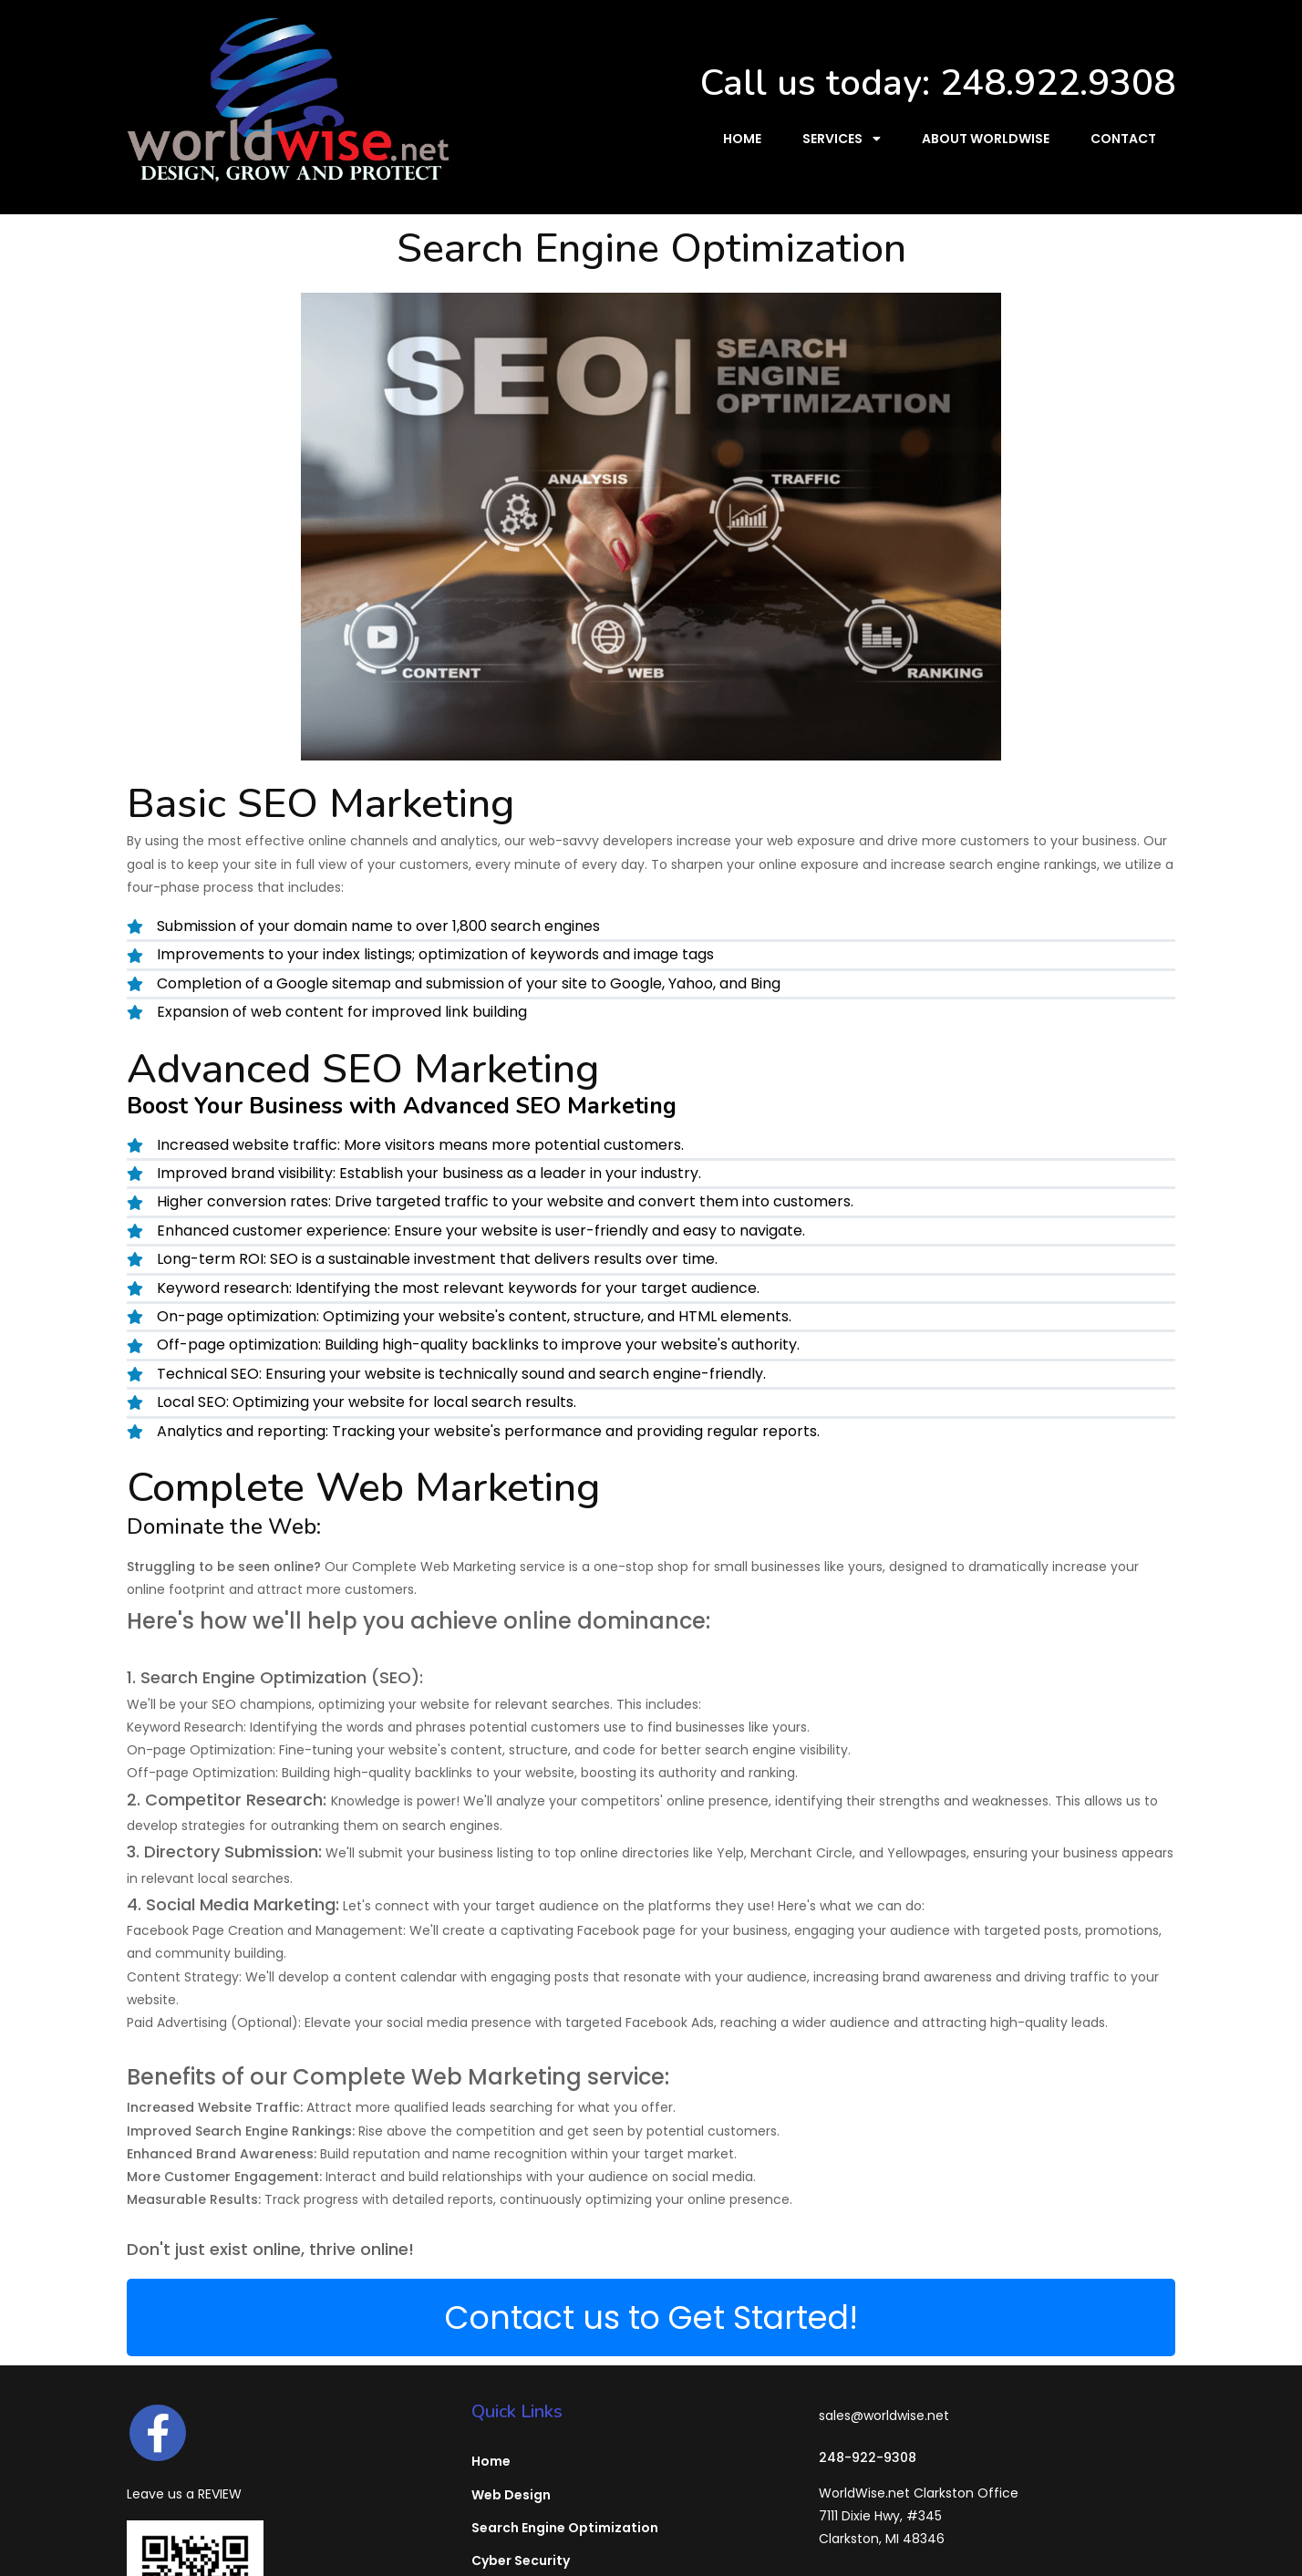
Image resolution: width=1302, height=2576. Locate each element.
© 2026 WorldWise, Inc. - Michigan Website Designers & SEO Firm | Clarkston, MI (651, 2547)
